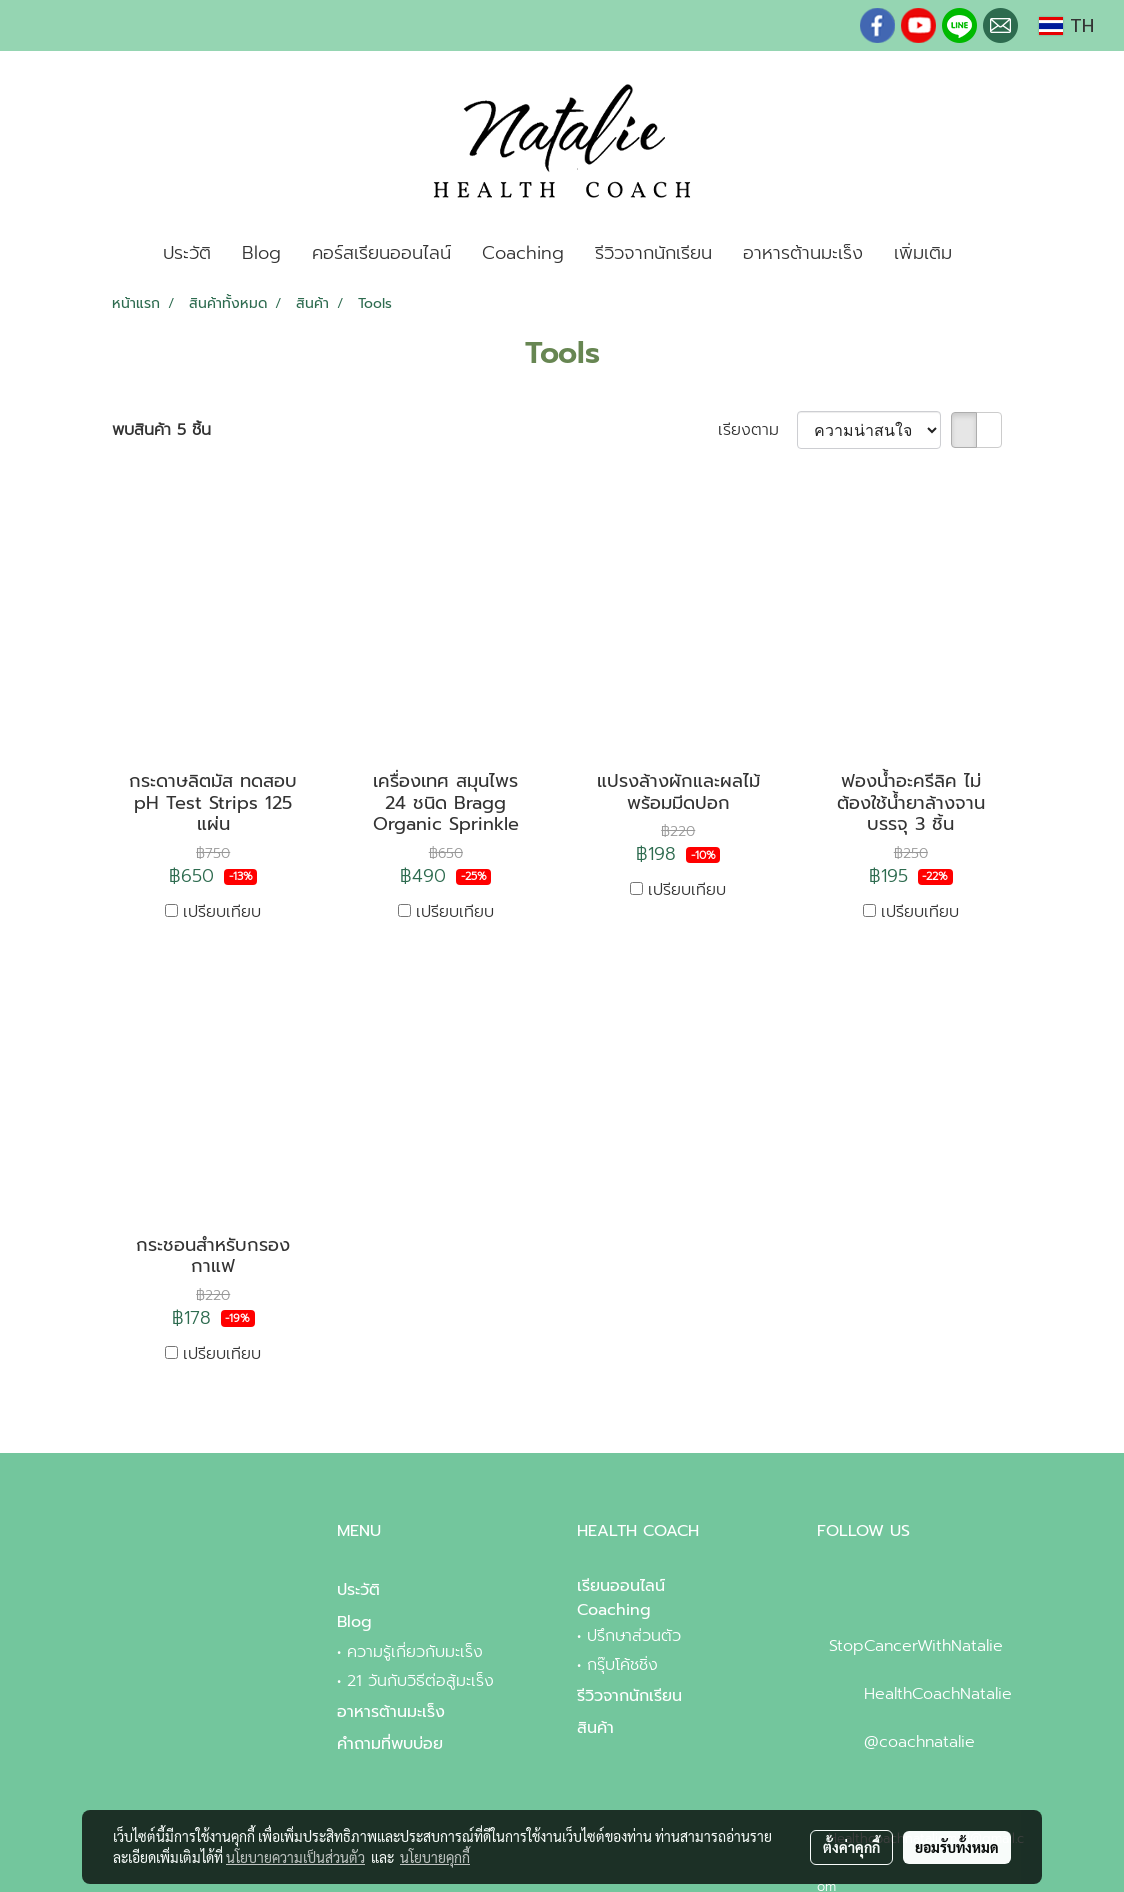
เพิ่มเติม (923, 253)
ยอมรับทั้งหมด (957, 1847)
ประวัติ (187, 253)
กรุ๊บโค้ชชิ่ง (622, 1665)
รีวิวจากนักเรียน (653, 253)
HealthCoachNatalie (938, 1694)
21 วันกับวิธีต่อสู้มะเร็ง (420, 1681)
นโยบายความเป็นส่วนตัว (295, 1857)
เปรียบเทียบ (222, 912)
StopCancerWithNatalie (916, 1646)
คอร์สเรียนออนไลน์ (381, 253)
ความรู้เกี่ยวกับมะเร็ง (415, 1652)
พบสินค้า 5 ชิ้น (161, 430)
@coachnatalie (919, 1742)
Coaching (523, 253)
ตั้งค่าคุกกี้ (851, 1847)
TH (1066, 26)
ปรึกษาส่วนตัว (634, 1636)
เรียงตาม (757, 430)
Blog (261, 253)
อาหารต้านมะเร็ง (803, 253)
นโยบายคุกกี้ (435, 1857)
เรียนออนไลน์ (621, 1586)
